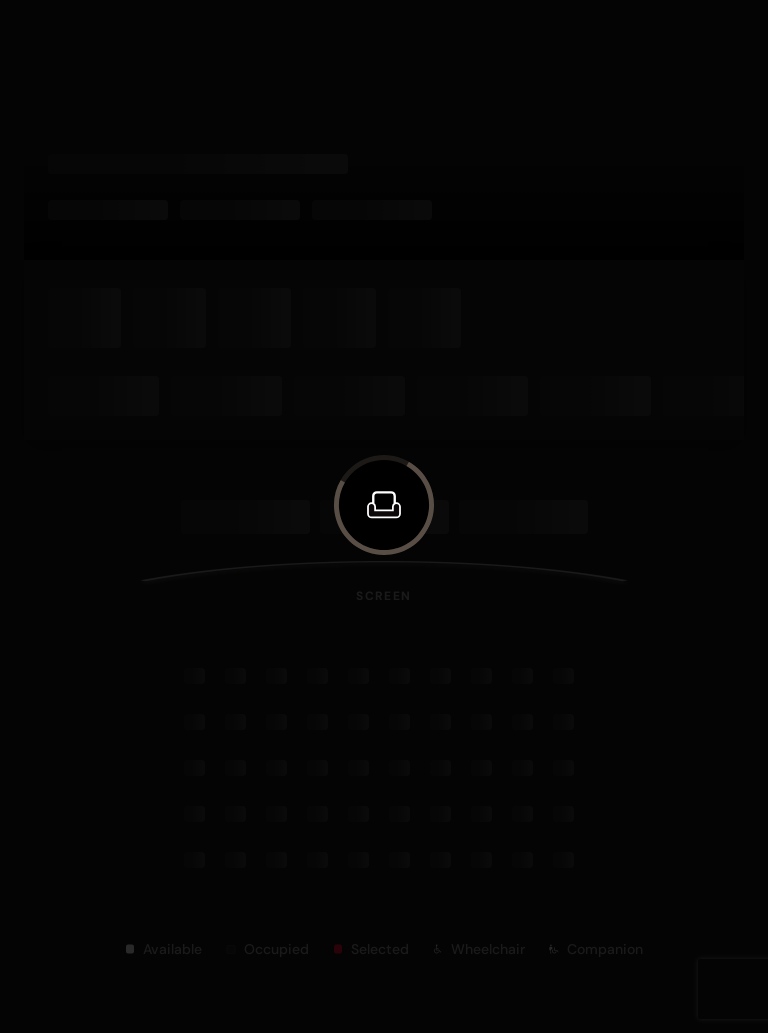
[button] (384, 505)
